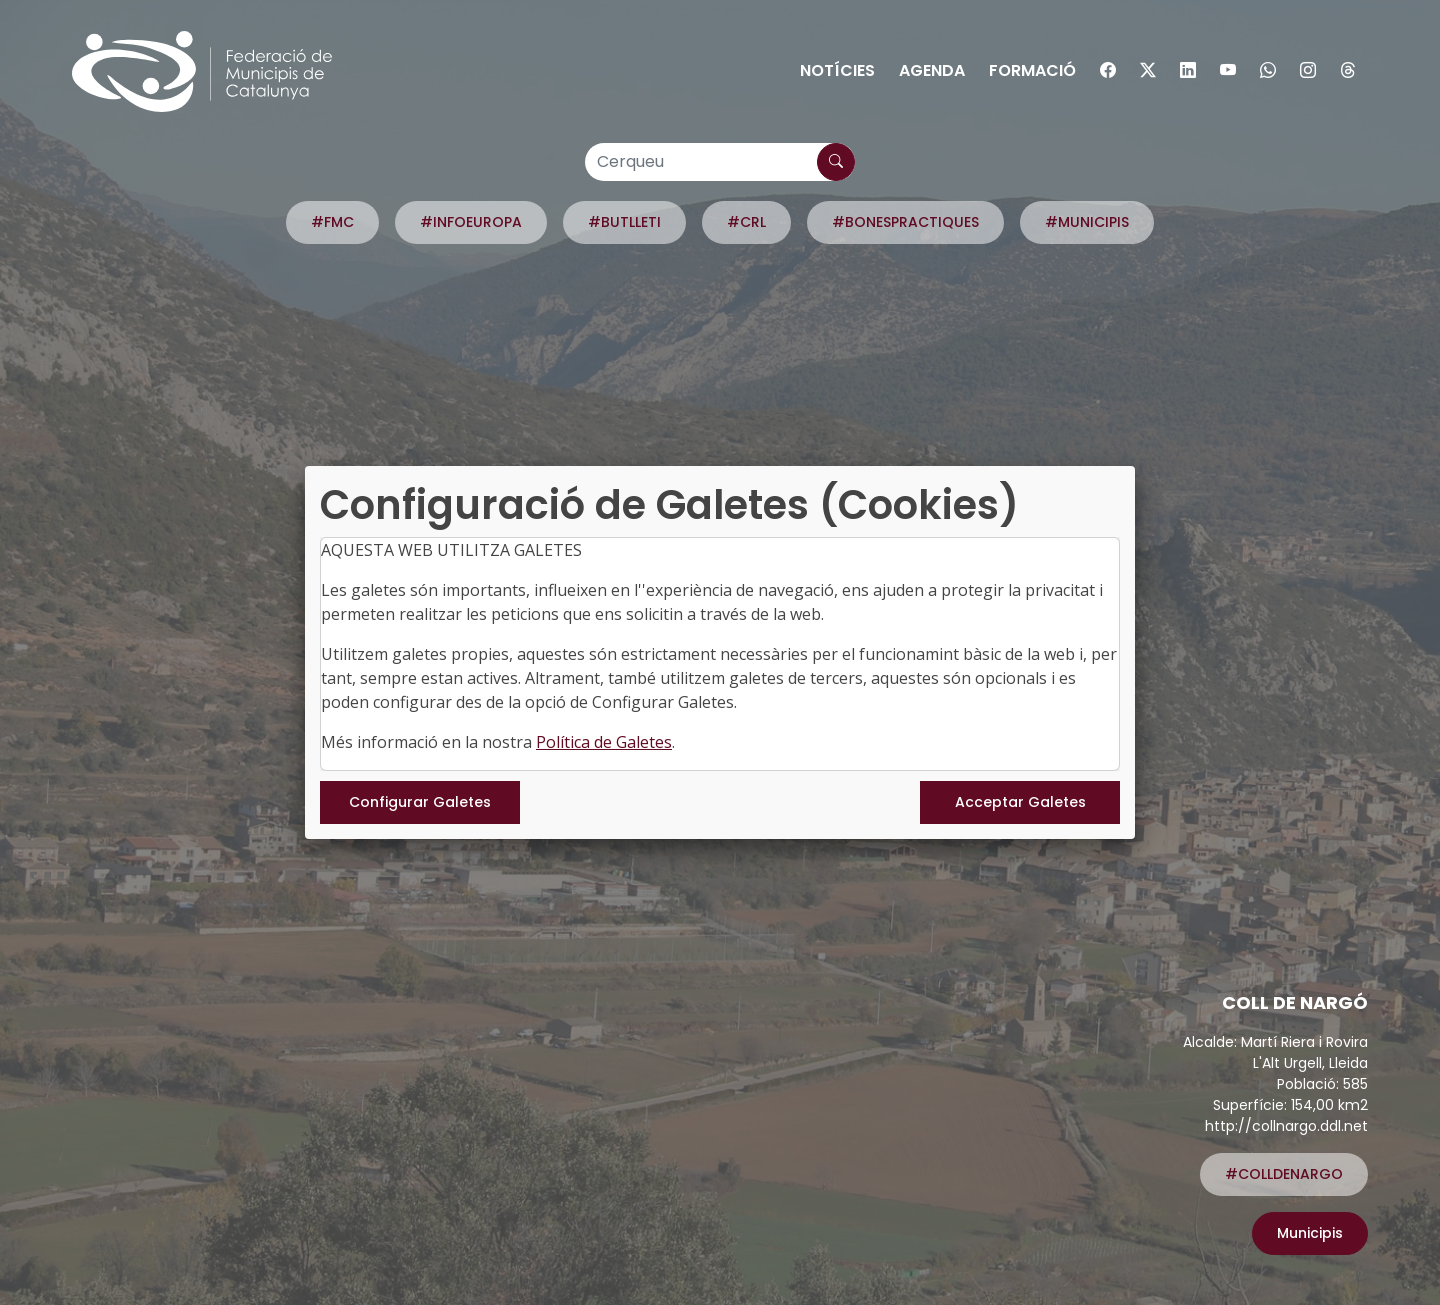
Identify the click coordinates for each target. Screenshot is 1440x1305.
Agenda (932, 70)
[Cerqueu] (720, 162)
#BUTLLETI (624, 222)
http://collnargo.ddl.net (1286, 1126)
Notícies (837, 70)
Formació (1032, 70)
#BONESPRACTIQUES (905, 222)
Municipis (1310, 1233)
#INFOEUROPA (471, 222)
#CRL (746, 222)
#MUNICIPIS (1087, 222)
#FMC (332, 222)
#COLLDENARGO (1284, 1174)
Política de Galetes (604, 742)
